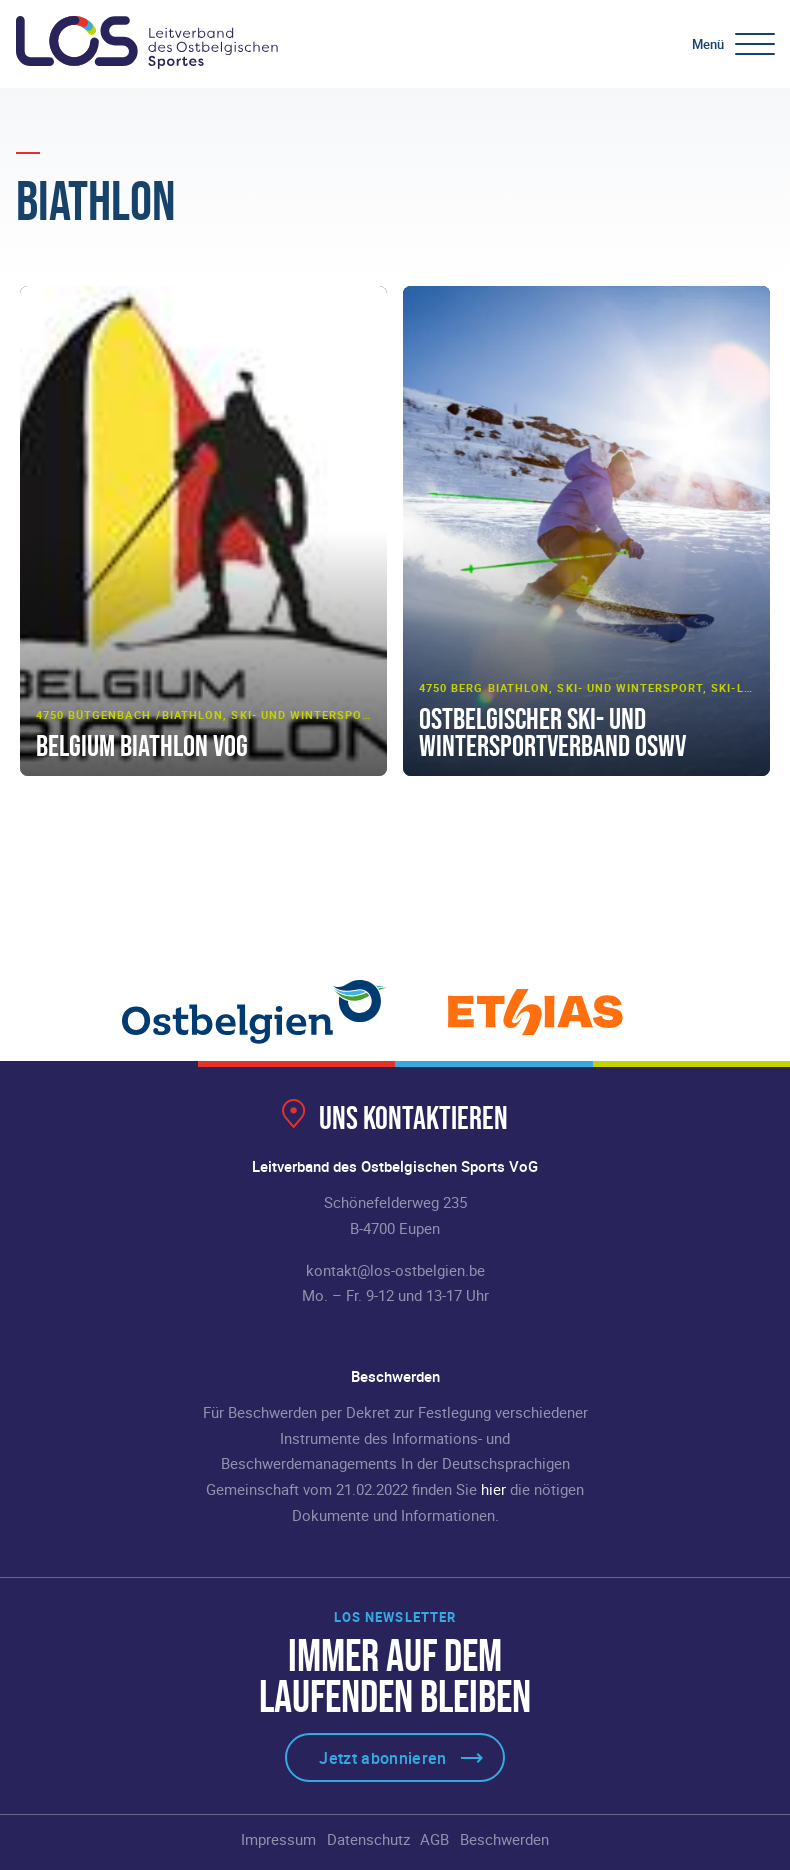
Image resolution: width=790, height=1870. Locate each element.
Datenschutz (368, 1839)
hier (493, 1489)
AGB (434, 1839)
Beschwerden (504, 1839)
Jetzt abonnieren (382, 1758)
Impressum (278, 1839)
